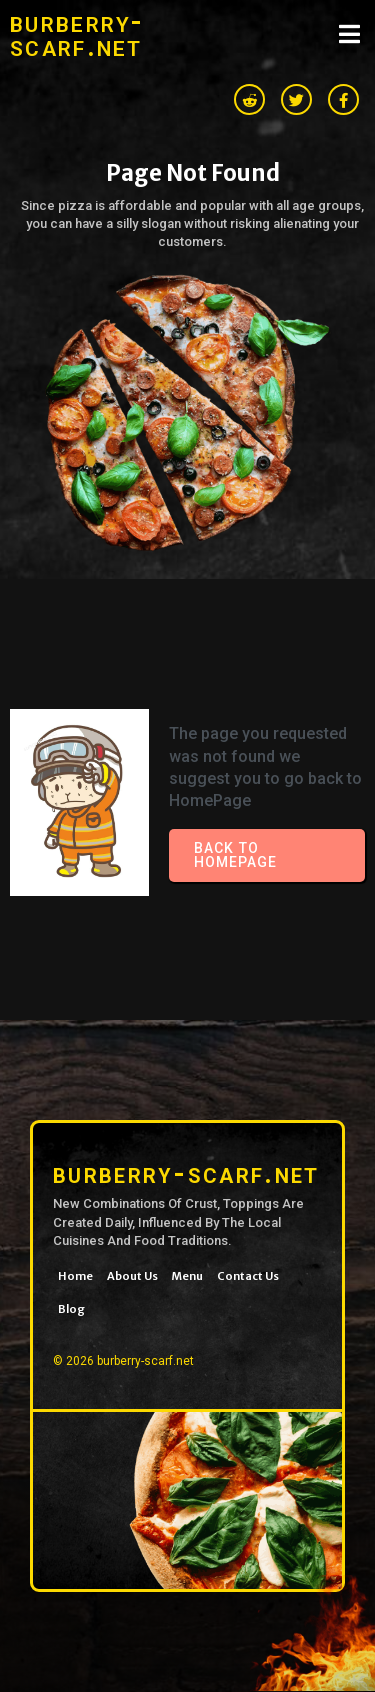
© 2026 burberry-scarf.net (123, 1361)
